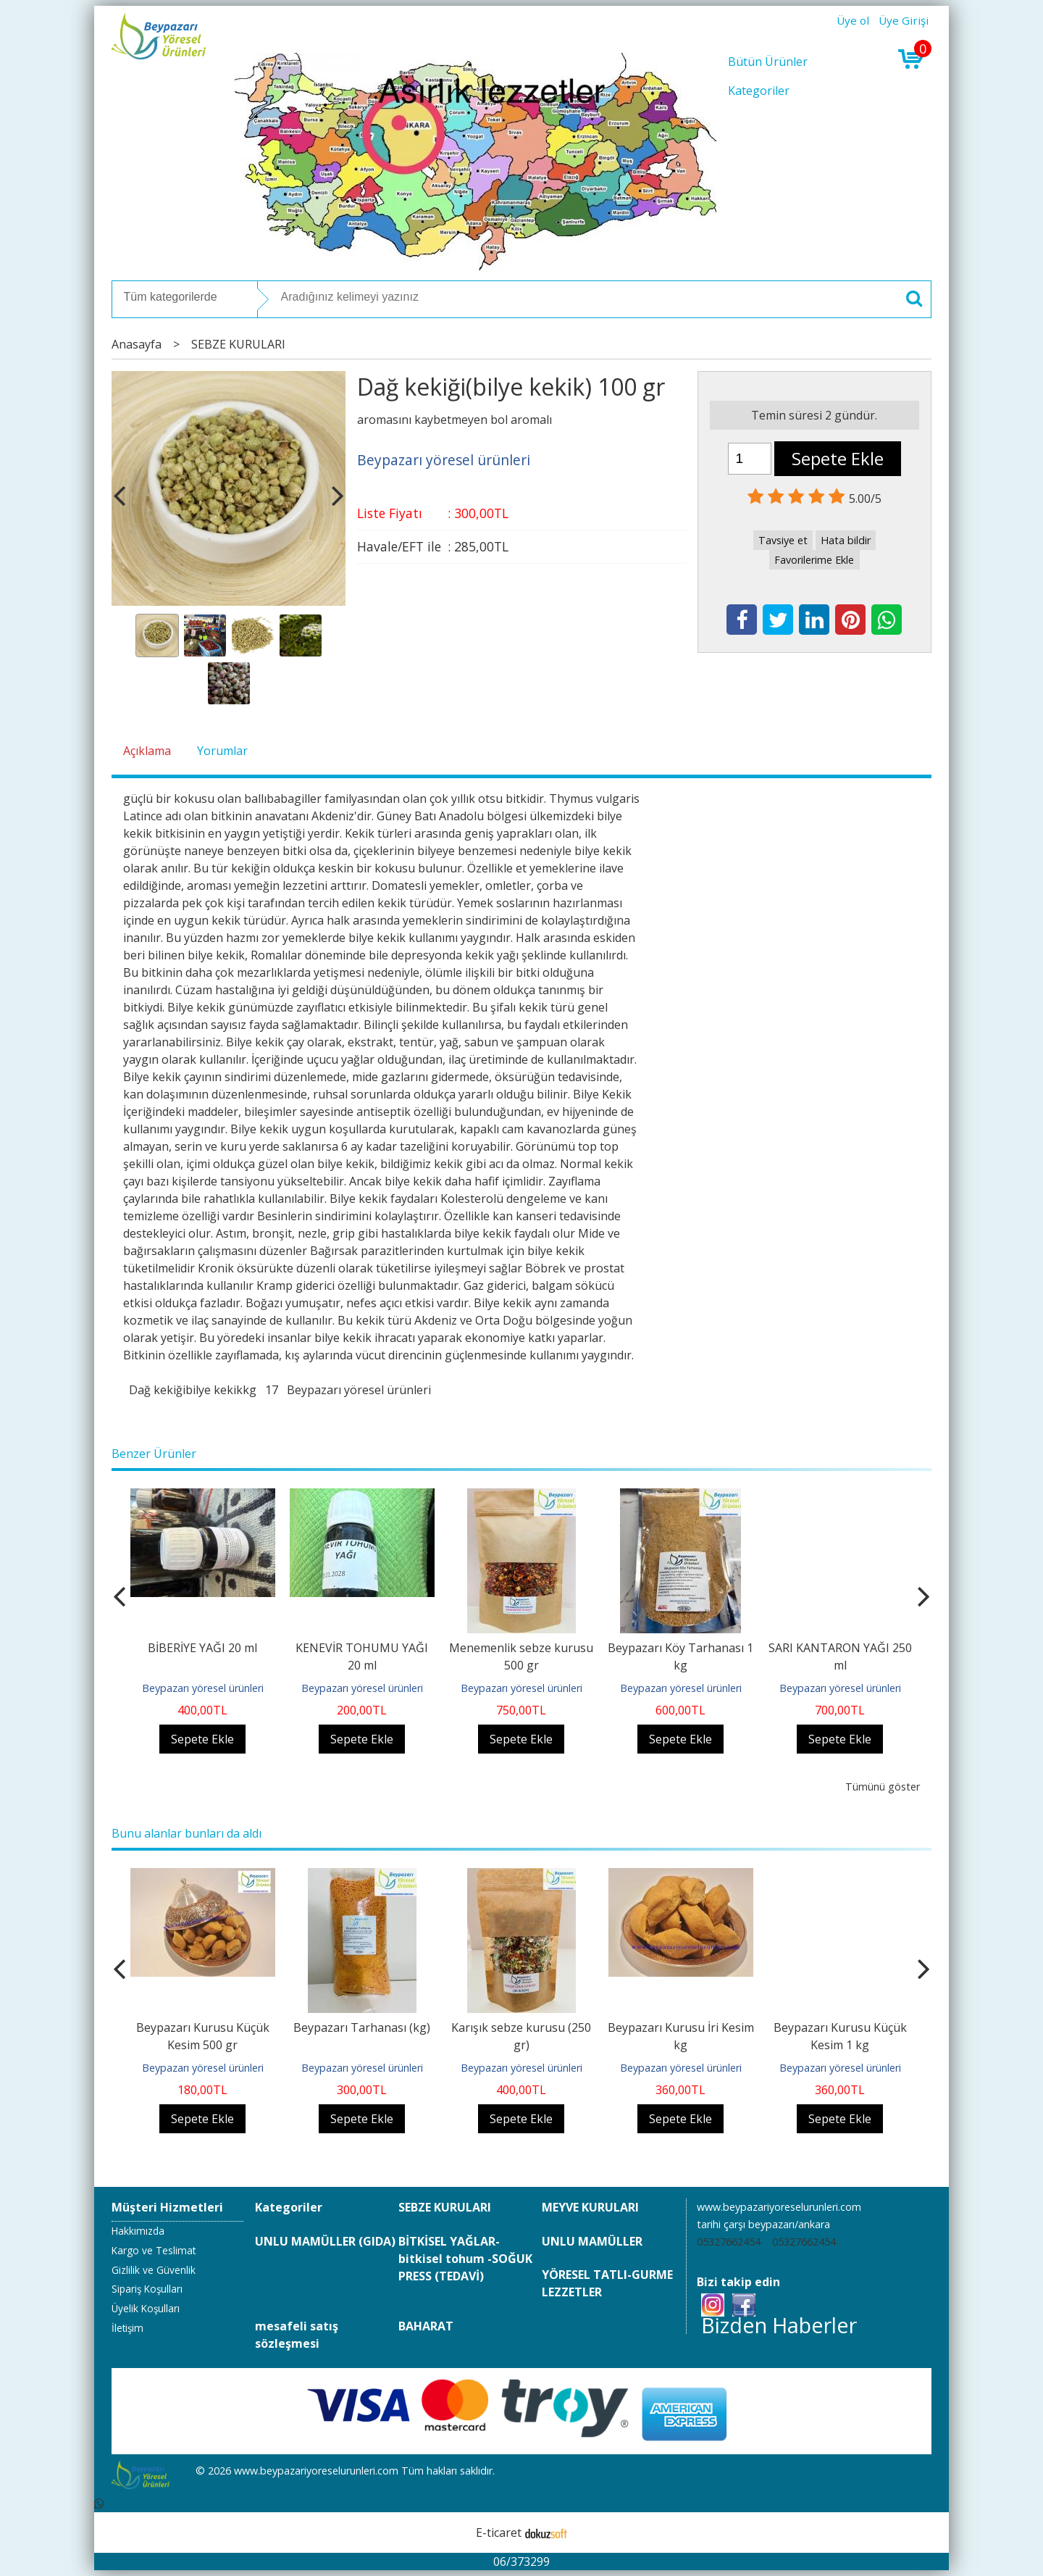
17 (271, 1390)
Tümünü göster (882, 1786)
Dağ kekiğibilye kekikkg (192, 1390)
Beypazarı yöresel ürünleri (359, 1390)
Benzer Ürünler (154, 1454)
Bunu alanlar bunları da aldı (186, 1833)
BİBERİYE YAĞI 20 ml (202, 1648)
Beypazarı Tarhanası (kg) (361, 2027)
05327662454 (729, 2241)
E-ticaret (499, 2532)
